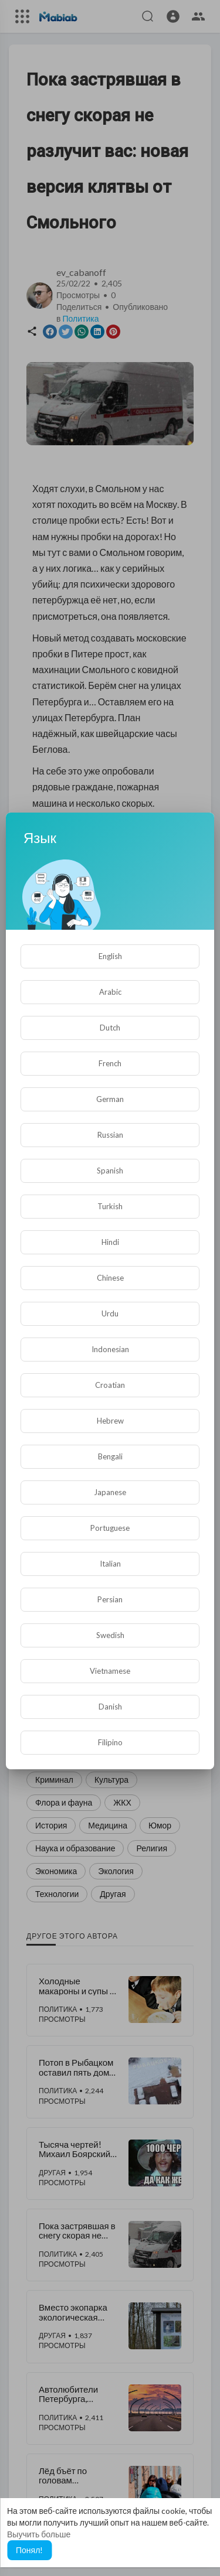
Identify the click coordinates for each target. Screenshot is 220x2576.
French (110, 1063)
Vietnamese (110, 1671)
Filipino (110, 1742)
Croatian (110, 1385)
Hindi (110, 1242)
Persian (110, 1599)
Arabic (110, 992)
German (110, 1099)
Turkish (110, 1206)
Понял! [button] (29, 2550)
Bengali (110, 1456)
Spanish (110, 1170)
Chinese (110, 1277)
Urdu (110, 1313)
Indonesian (110, 1349)
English (110, 956)
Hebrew (110, 1420)
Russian (110, 1134)
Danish (110, 1706)
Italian (110, 1563)
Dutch (110, 1027)
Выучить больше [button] (38, 2534)
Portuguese (110, 1528)
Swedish (110, 1635)
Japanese (110, 1492)
